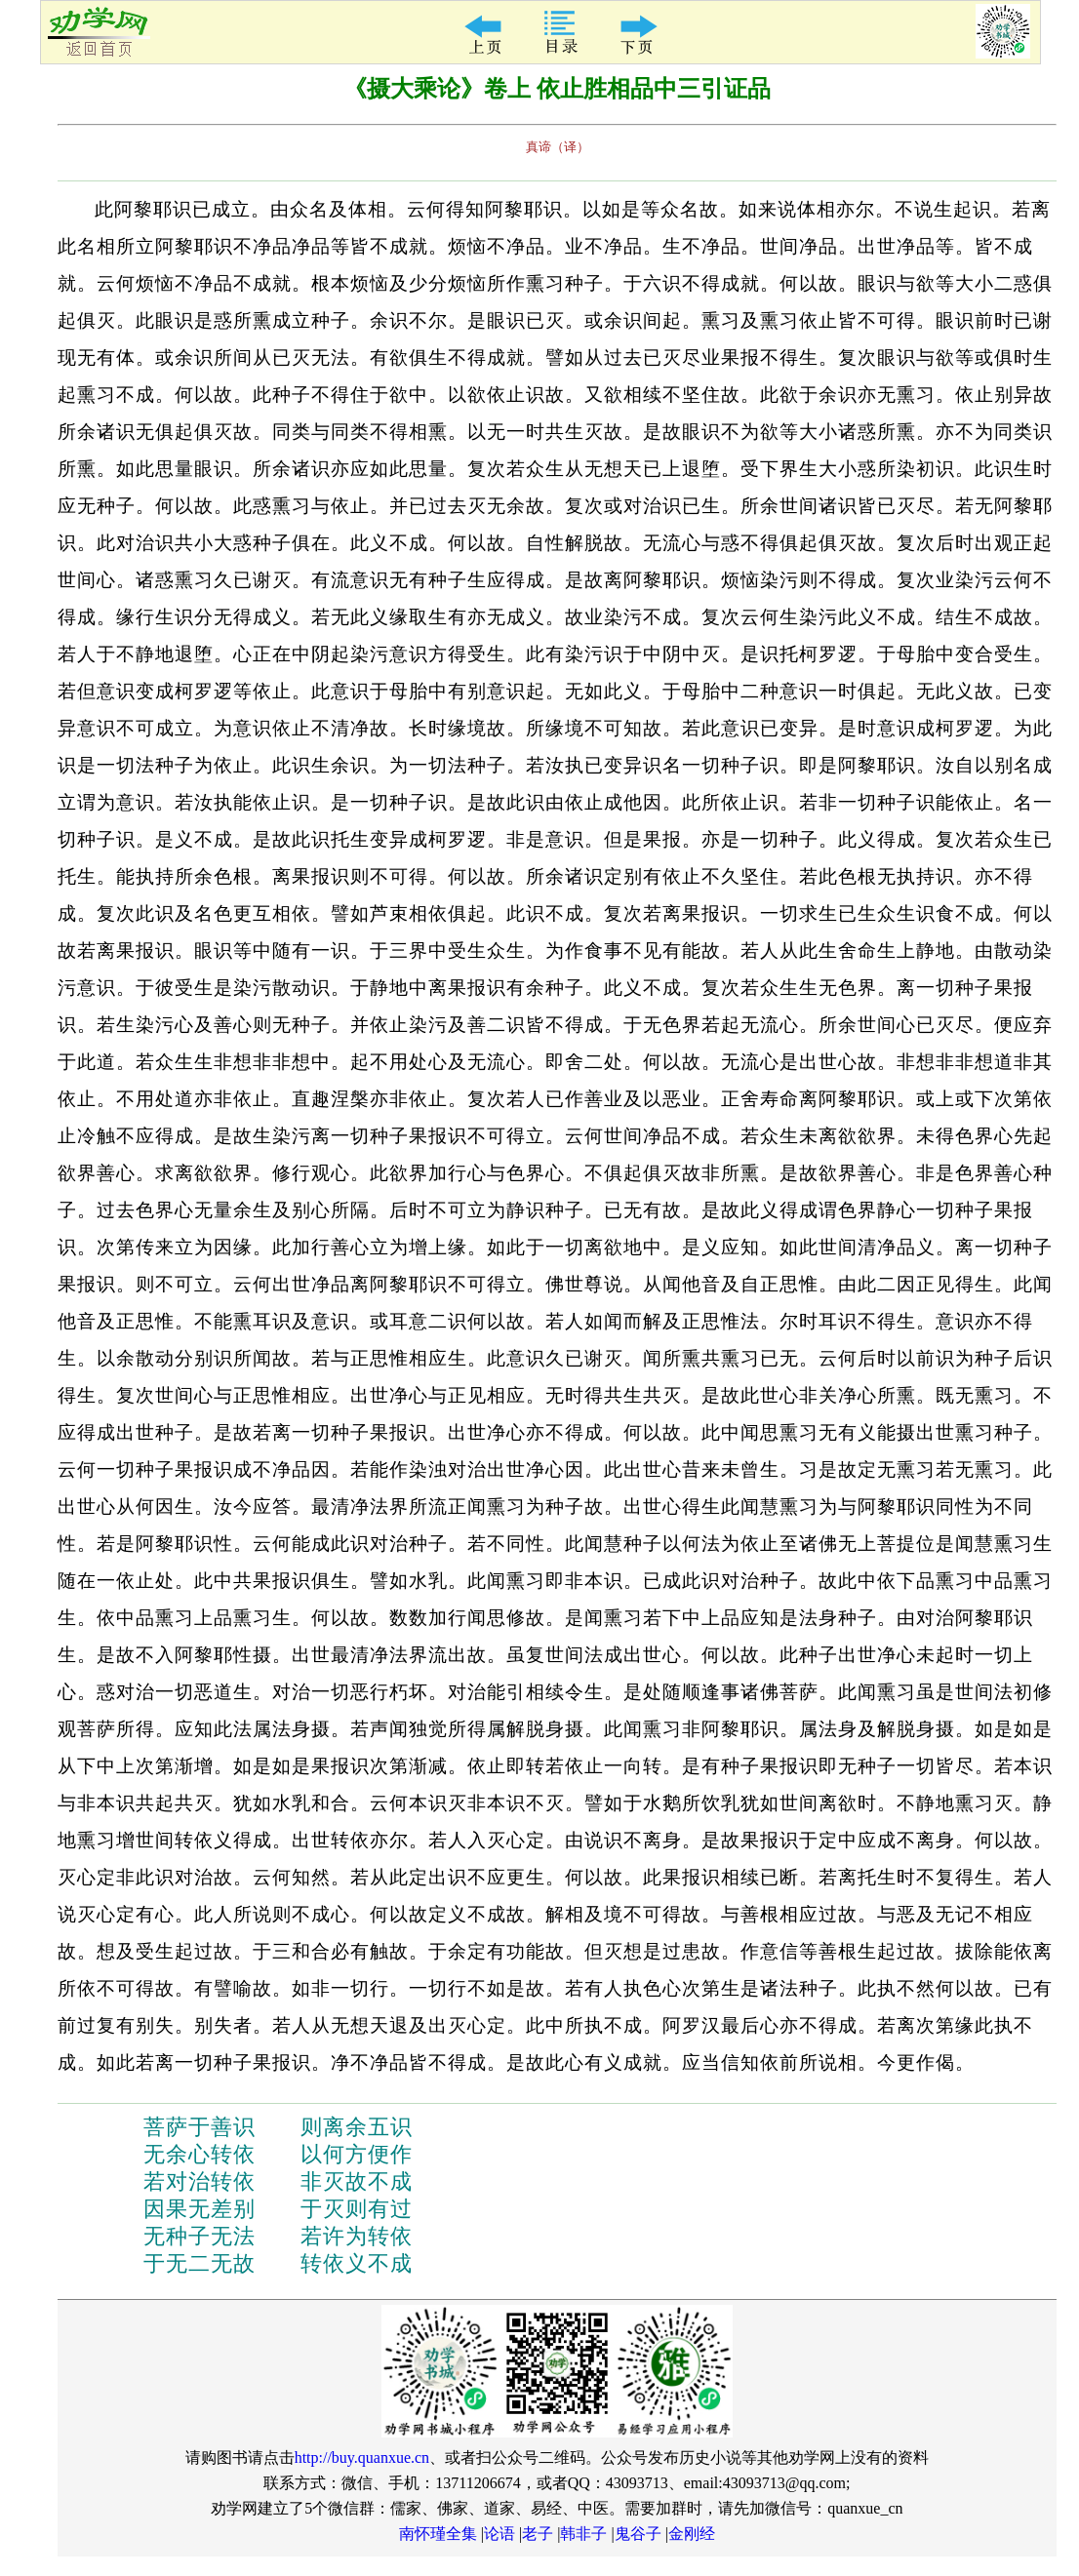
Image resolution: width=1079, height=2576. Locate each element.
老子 (537, 2533)
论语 (499, 2533)
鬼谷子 (638, 2533)
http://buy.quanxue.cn (362, 2457)
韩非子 (583, 2533)
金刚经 (691, 2533)
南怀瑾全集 (438, 2533)
